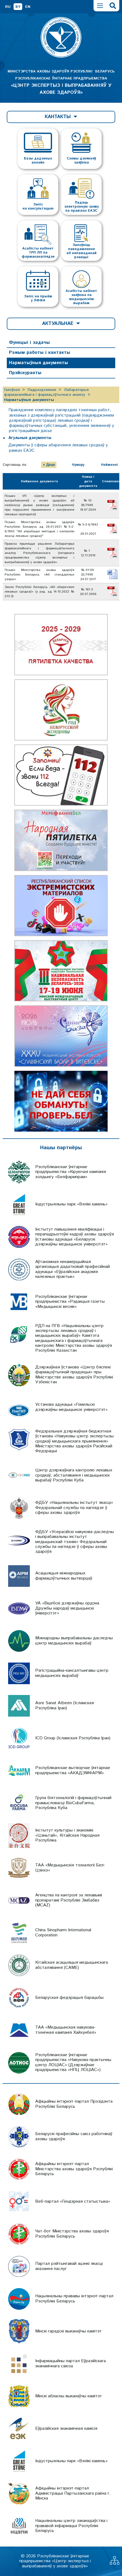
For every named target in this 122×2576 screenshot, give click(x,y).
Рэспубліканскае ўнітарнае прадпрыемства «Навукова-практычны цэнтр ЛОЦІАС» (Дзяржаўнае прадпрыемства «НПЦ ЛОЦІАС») (73, 2062)
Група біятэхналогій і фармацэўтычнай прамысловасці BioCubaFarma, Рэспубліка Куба (73, 1803)
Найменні (109, 465)
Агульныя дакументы (29, 438)
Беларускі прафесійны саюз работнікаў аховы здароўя (73, 2136)
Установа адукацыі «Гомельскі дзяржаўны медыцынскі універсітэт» (71, 1406)
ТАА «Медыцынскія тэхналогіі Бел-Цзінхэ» (70, 1867)
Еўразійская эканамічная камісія (66, 2428)
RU (8, 7)
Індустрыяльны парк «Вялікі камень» (71, 1204)
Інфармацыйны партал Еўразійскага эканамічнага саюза (70, 2363)
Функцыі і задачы (29, 342)
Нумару (78, 465)
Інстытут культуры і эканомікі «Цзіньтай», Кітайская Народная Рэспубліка (67, 1835)
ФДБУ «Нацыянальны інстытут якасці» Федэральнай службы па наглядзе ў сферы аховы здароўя (74, 1508)
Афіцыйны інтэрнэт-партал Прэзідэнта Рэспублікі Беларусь (74, 2103)
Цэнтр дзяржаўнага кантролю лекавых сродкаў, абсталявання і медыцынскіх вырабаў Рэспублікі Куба (73, 1475)
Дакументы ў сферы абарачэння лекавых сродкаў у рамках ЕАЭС (58, 447)
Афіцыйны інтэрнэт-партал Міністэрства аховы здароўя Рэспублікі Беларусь (74, 2169)
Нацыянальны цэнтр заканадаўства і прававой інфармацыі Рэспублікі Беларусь (71, 2526)
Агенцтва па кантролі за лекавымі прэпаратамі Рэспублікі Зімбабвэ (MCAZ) (68, 1900)
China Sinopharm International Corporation (63, 1932)
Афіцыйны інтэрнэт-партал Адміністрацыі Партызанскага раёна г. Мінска (73, 2493)
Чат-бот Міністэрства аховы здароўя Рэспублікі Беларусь (72, 2233)
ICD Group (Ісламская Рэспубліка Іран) (72, 1738)
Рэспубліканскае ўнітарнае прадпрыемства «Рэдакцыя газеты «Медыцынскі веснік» (70, 1302)
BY (17, 7)
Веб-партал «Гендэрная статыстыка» (72, 2201)
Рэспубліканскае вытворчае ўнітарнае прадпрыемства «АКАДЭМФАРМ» (72, 1770)
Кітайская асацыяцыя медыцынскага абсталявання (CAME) (71, 1964)
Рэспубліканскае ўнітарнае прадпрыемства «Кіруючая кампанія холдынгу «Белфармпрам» (70, 1172)
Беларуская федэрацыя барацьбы (69, 1998)
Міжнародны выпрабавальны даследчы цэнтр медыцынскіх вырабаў (74, 1640)
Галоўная (12, 390)
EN (27, 7)
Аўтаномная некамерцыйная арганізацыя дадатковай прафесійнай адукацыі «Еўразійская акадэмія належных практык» (72, 1269)
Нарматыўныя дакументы (38, 363)
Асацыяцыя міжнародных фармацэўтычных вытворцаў (63, 1575)
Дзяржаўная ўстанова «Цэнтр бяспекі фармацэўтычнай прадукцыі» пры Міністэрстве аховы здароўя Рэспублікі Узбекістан (74, 1374)
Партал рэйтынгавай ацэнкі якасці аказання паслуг (69, 2266)
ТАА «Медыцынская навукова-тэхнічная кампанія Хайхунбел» (65, 2029)
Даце (50, 465)
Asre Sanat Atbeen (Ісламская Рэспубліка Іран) (64, 1705)
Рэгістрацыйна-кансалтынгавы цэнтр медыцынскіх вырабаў (71, 1672)
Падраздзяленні (42, 390)
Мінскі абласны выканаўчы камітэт (68, 2396)
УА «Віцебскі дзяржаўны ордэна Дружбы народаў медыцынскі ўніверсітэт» (67, 1608)
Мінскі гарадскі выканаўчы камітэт (68, 2331)
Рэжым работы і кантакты (39, 352)
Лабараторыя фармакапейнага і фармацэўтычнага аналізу (46, 392)
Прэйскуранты (25, 373)
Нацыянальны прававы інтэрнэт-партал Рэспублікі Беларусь (74, 2298)
